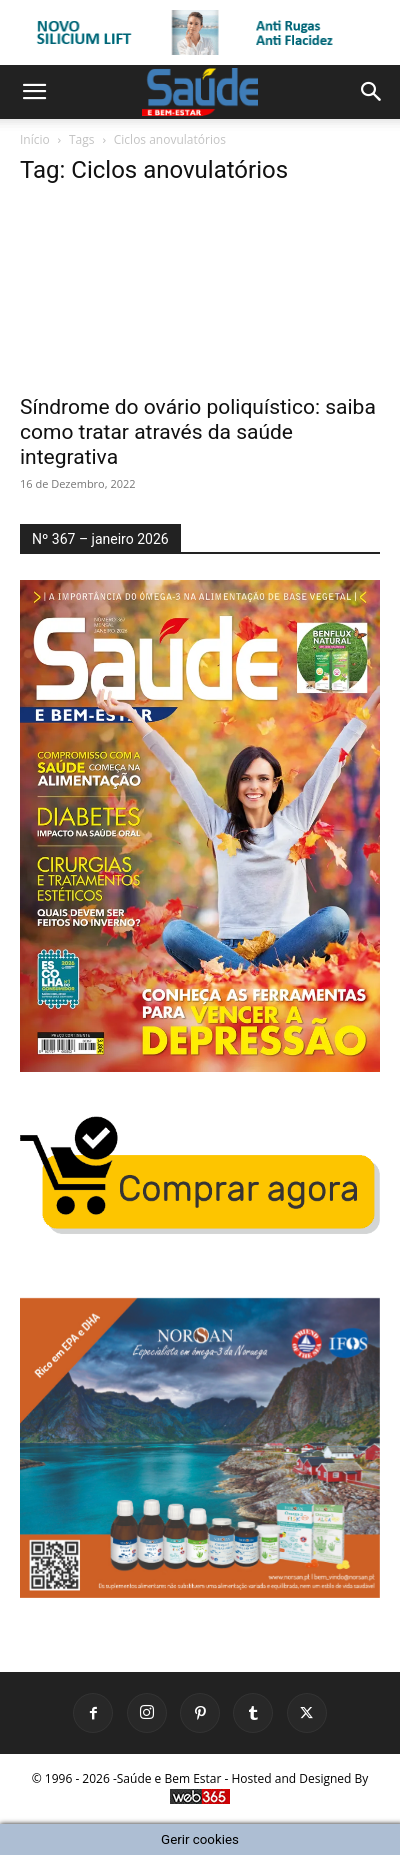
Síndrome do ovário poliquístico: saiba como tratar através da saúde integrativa (198, 432)
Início (35, 139)
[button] (34, 92)
